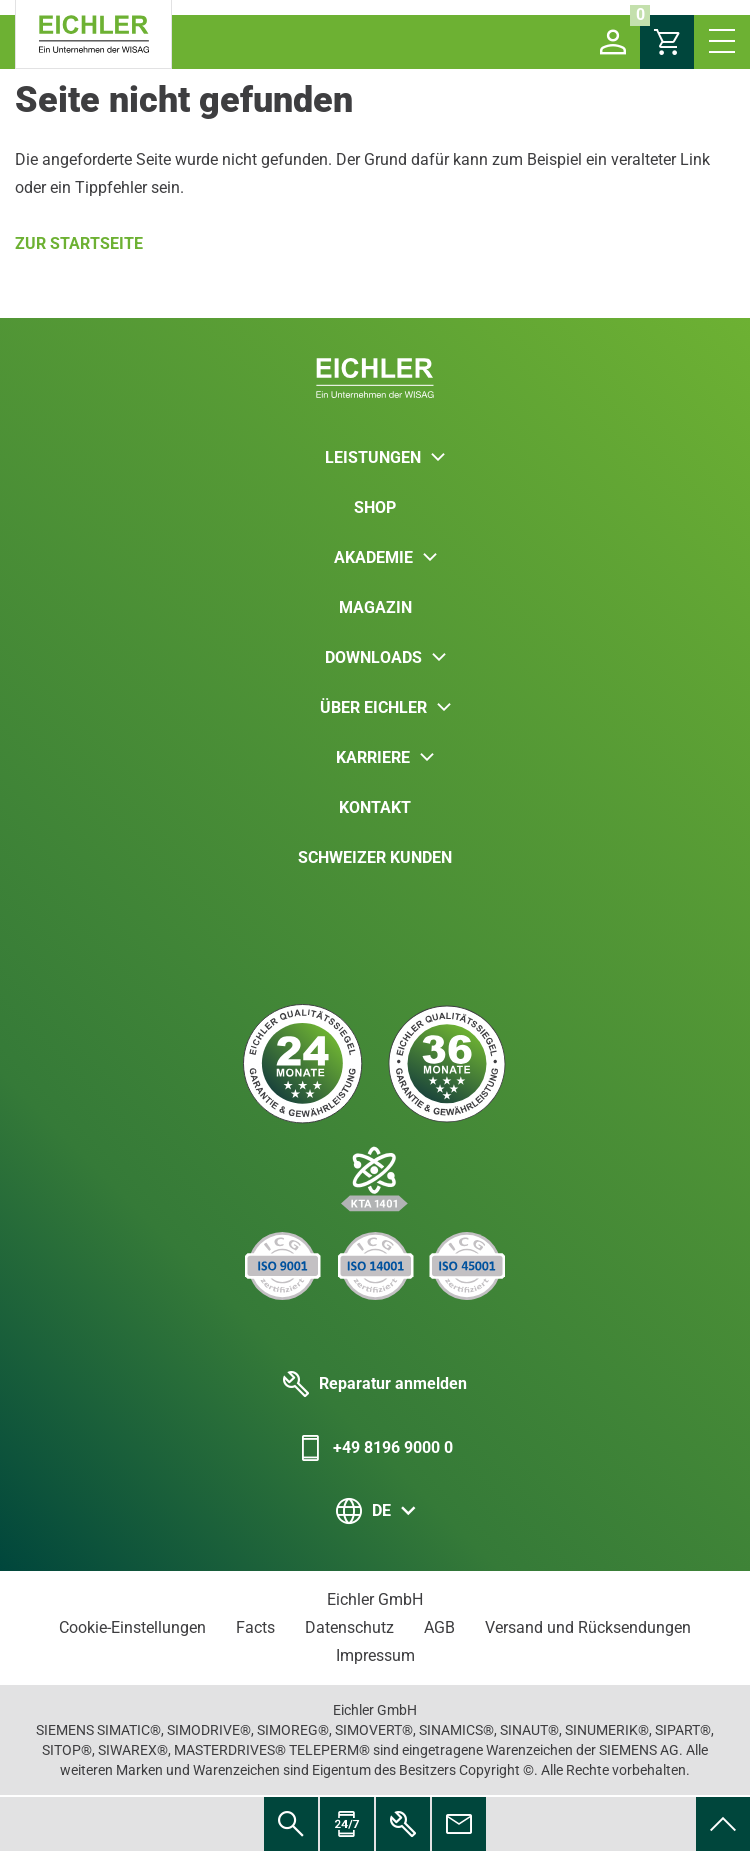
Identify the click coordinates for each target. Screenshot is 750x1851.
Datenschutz (349, 1627)
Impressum (375, 1655)
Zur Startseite (79, 243)
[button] (613, 42)
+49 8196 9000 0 (375, 1448)
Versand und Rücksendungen (588, 1627)
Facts (255, 1627)
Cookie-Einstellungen (132, 1627)
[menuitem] (723, 1824)
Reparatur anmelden (375, 1384)
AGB (439, 1627)
